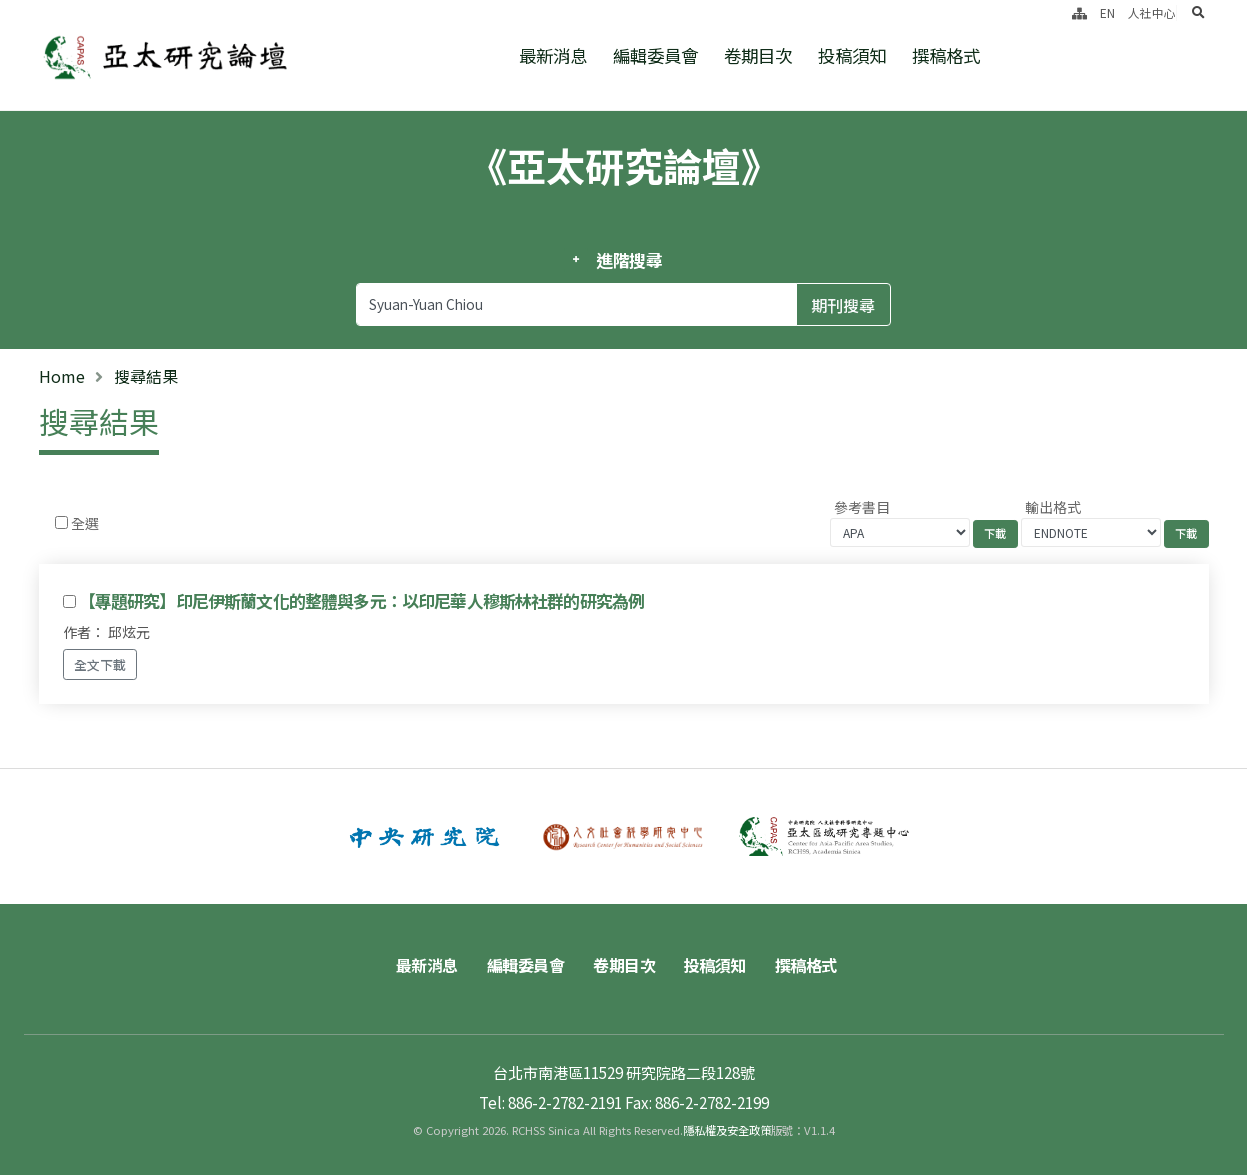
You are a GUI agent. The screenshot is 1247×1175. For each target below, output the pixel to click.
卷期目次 (758, 55)
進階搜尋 (629, 260)
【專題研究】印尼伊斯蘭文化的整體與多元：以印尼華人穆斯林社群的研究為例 (362, 601)
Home (62, 376)
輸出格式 (1053, 507)
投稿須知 (852, 55)
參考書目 (862, 507)
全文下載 (100, 664)
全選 (85, 523)
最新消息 (553, 55)
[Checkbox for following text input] (61, 522)
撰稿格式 (946, 55)
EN (1107, 12)
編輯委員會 (655, 55)
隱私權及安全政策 (727, 1130)
